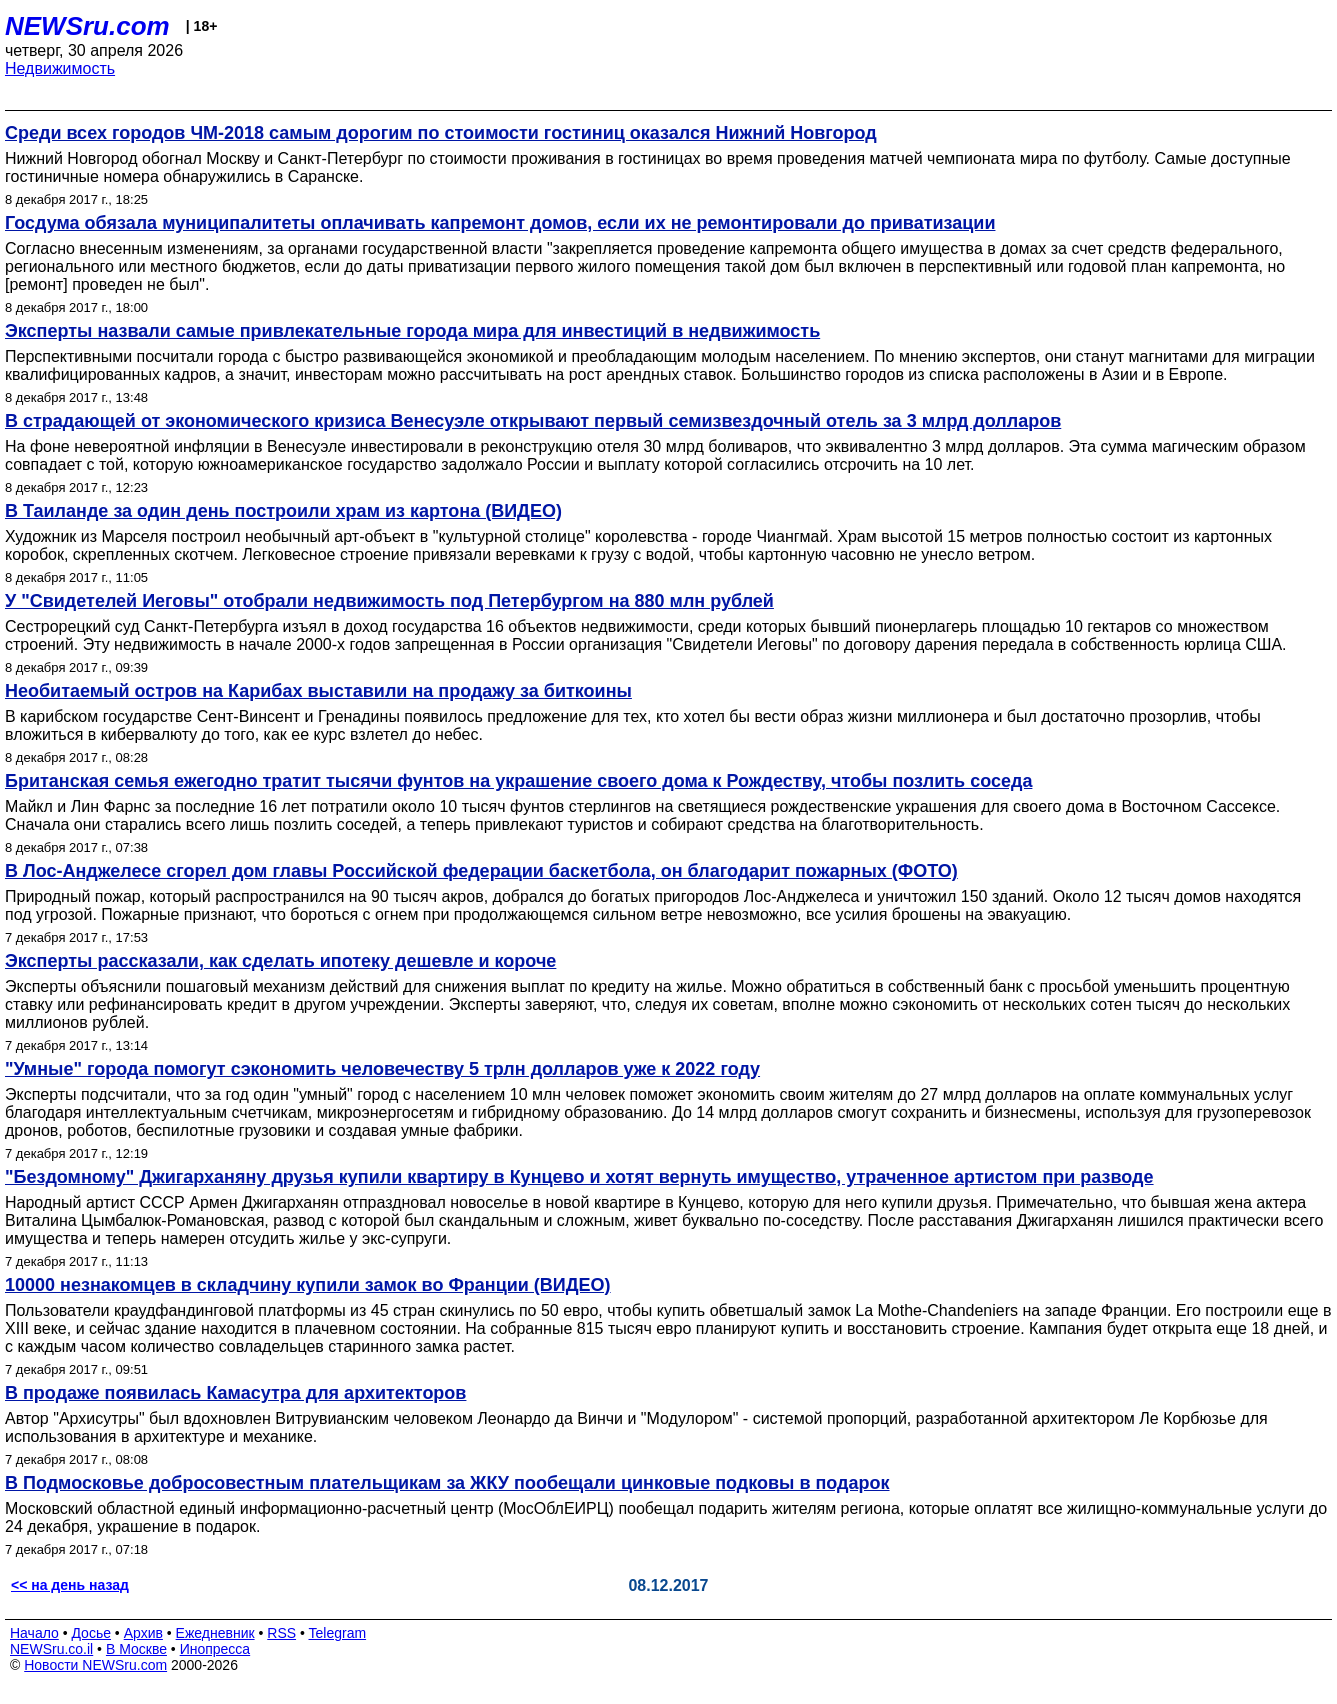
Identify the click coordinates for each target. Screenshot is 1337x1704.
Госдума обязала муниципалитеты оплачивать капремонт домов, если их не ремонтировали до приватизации (500, 223)
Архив (143, 1633)
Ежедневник (215, 1633)
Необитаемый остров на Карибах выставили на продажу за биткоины (318, 691)
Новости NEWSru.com (95, 1665)
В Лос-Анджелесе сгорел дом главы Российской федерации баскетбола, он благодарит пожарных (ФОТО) (481, 871)
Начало (34, 1633)
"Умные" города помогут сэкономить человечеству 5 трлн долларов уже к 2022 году (382, 1069)
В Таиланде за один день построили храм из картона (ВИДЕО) (283, 511)
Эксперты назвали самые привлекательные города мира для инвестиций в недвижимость (412, 331)
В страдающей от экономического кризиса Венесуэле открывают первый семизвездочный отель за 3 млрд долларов (533, 421)
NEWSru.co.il (51, 1649)
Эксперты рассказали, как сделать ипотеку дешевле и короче (280, 961)
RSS (281, 1633)
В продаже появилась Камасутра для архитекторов (235, 1393)
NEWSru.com (87, 26)
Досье (91, 1633)
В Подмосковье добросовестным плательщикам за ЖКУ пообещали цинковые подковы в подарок (447, 1483)
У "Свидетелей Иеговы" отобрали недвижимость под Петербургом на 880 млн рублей (389, 601)
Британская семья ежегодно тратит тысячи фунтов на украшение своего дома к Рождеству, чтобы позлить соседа (518, 781)
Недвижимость (60, 68)
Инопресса (215, 1649)
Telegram (338, 1633)
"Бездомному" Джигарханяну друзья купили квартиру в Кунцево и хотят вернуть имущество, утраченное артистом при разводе (579, 1177)
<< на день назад (70, 1585)
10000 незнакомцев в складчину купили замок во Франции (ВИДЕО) (308, 1285)
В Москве (136, 1649)
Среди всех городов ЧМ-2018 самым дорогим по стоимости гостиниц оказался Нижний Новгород (441, 133)
